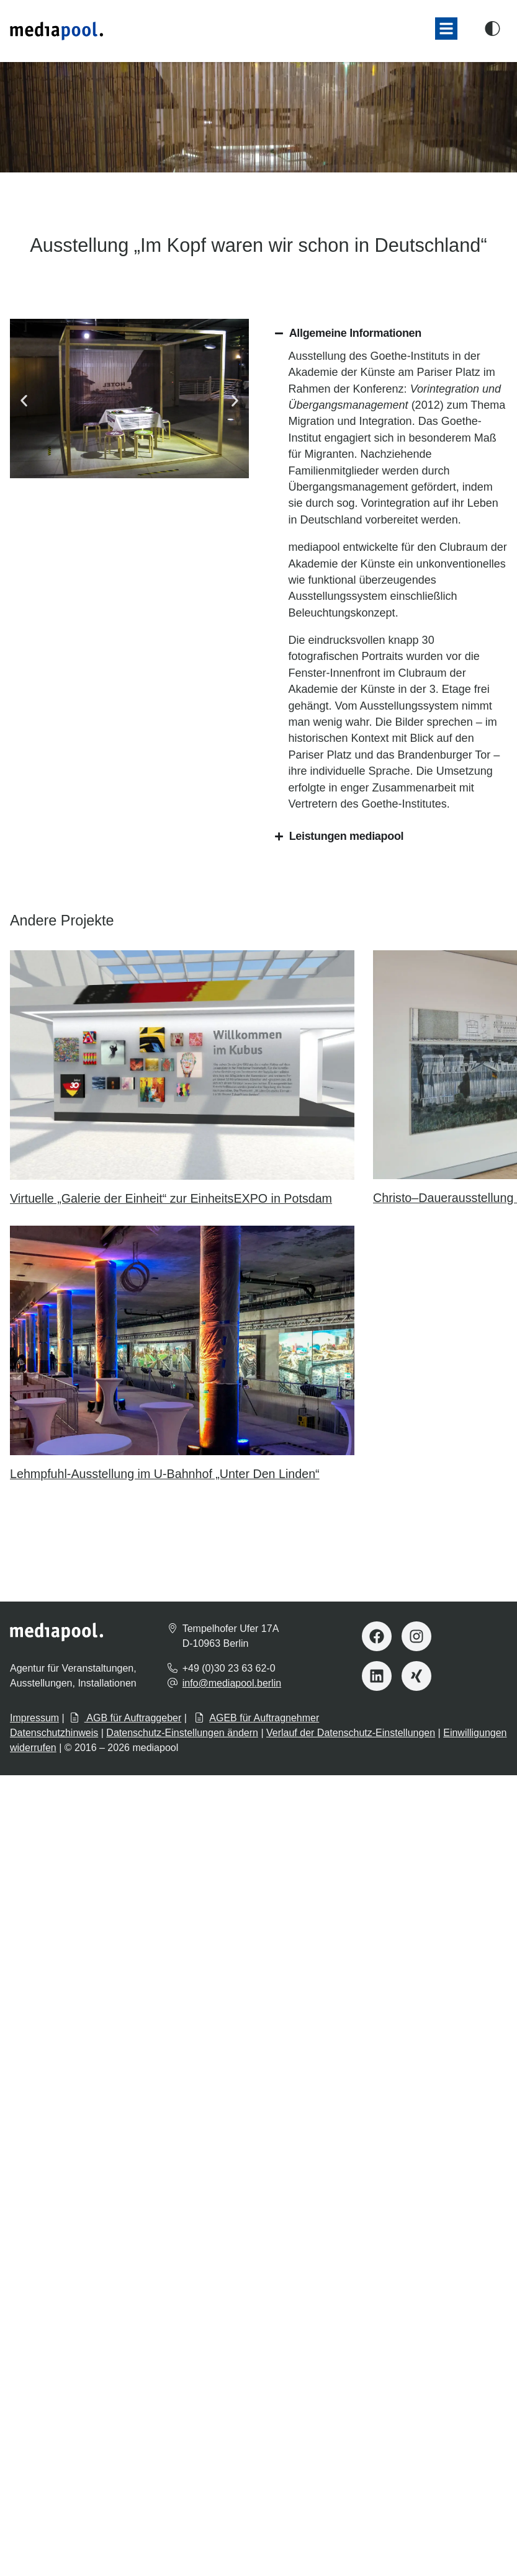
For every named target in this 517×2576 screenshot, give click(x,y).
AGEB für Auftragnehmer (256, 1718)
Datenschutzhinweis (54, 1732)
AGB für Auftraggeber (126, 1718)
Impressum (34, 1718)
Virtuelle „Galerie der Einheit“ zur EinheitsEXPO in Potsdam (171, 1198)
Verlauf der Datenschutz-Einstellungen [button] (350, 1732)
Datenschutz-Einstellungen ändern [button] (182, 1732)
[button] (446, 28)
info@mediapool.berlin (231, 1683)
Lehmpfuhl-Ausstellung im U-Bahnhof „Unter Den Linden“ (165, 1474)
